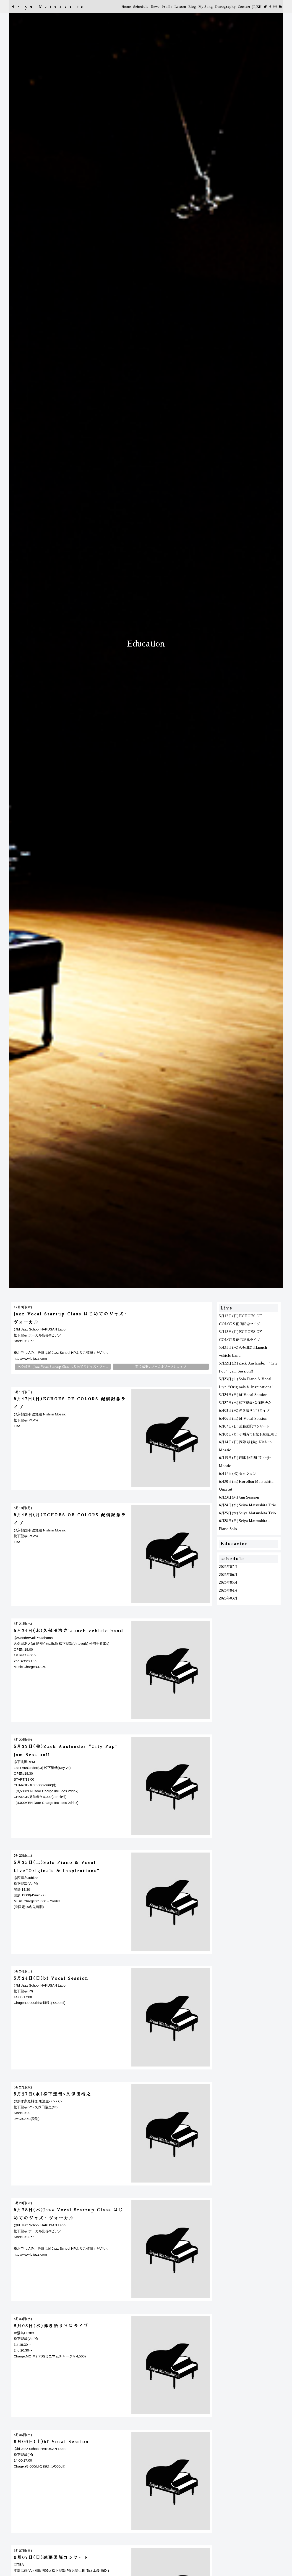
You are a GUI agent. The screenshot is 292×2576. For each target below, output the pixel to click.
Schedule (141, 7)
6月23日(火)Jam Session (239, 1497)
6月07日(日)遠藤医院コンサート (244, 1426)
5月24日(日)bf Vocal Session (243, 1394)
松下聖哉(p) (68, 1647)
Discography (225, 7)
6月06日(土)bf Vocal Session (243, 1418)
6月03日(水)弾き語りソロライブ (244, 1410)
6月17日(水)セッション (237, 1473)
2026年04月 (228, 1590)
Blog (192, 7)
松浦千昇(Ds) (99, 1647)
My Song (205, 7)
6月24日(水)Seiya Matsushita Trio (247, 1505)
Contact (244, 7)
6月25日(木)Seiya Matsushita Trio (247, 1513)
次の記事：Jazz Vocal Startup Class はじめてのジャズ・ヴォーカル (66, 1367)
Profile (167, 7)
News (155, 7)
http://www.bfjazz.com (30, 1358)
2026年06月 (228, 1574)
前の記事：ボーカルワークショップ (160, 1367)
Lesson (180, 7)
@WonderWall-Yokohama (33, 1641)
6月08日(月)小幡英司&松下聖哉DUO (248, 1434)
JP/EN (256, 7)
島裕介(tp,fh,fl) (47, 1647)
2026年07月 (228, 1566)
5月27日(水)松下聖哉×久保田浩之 (245, 1402)
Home (126, 7)
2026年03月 (228, 1598)
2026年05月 (228, 1582)
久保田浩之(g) (24, 1647)
